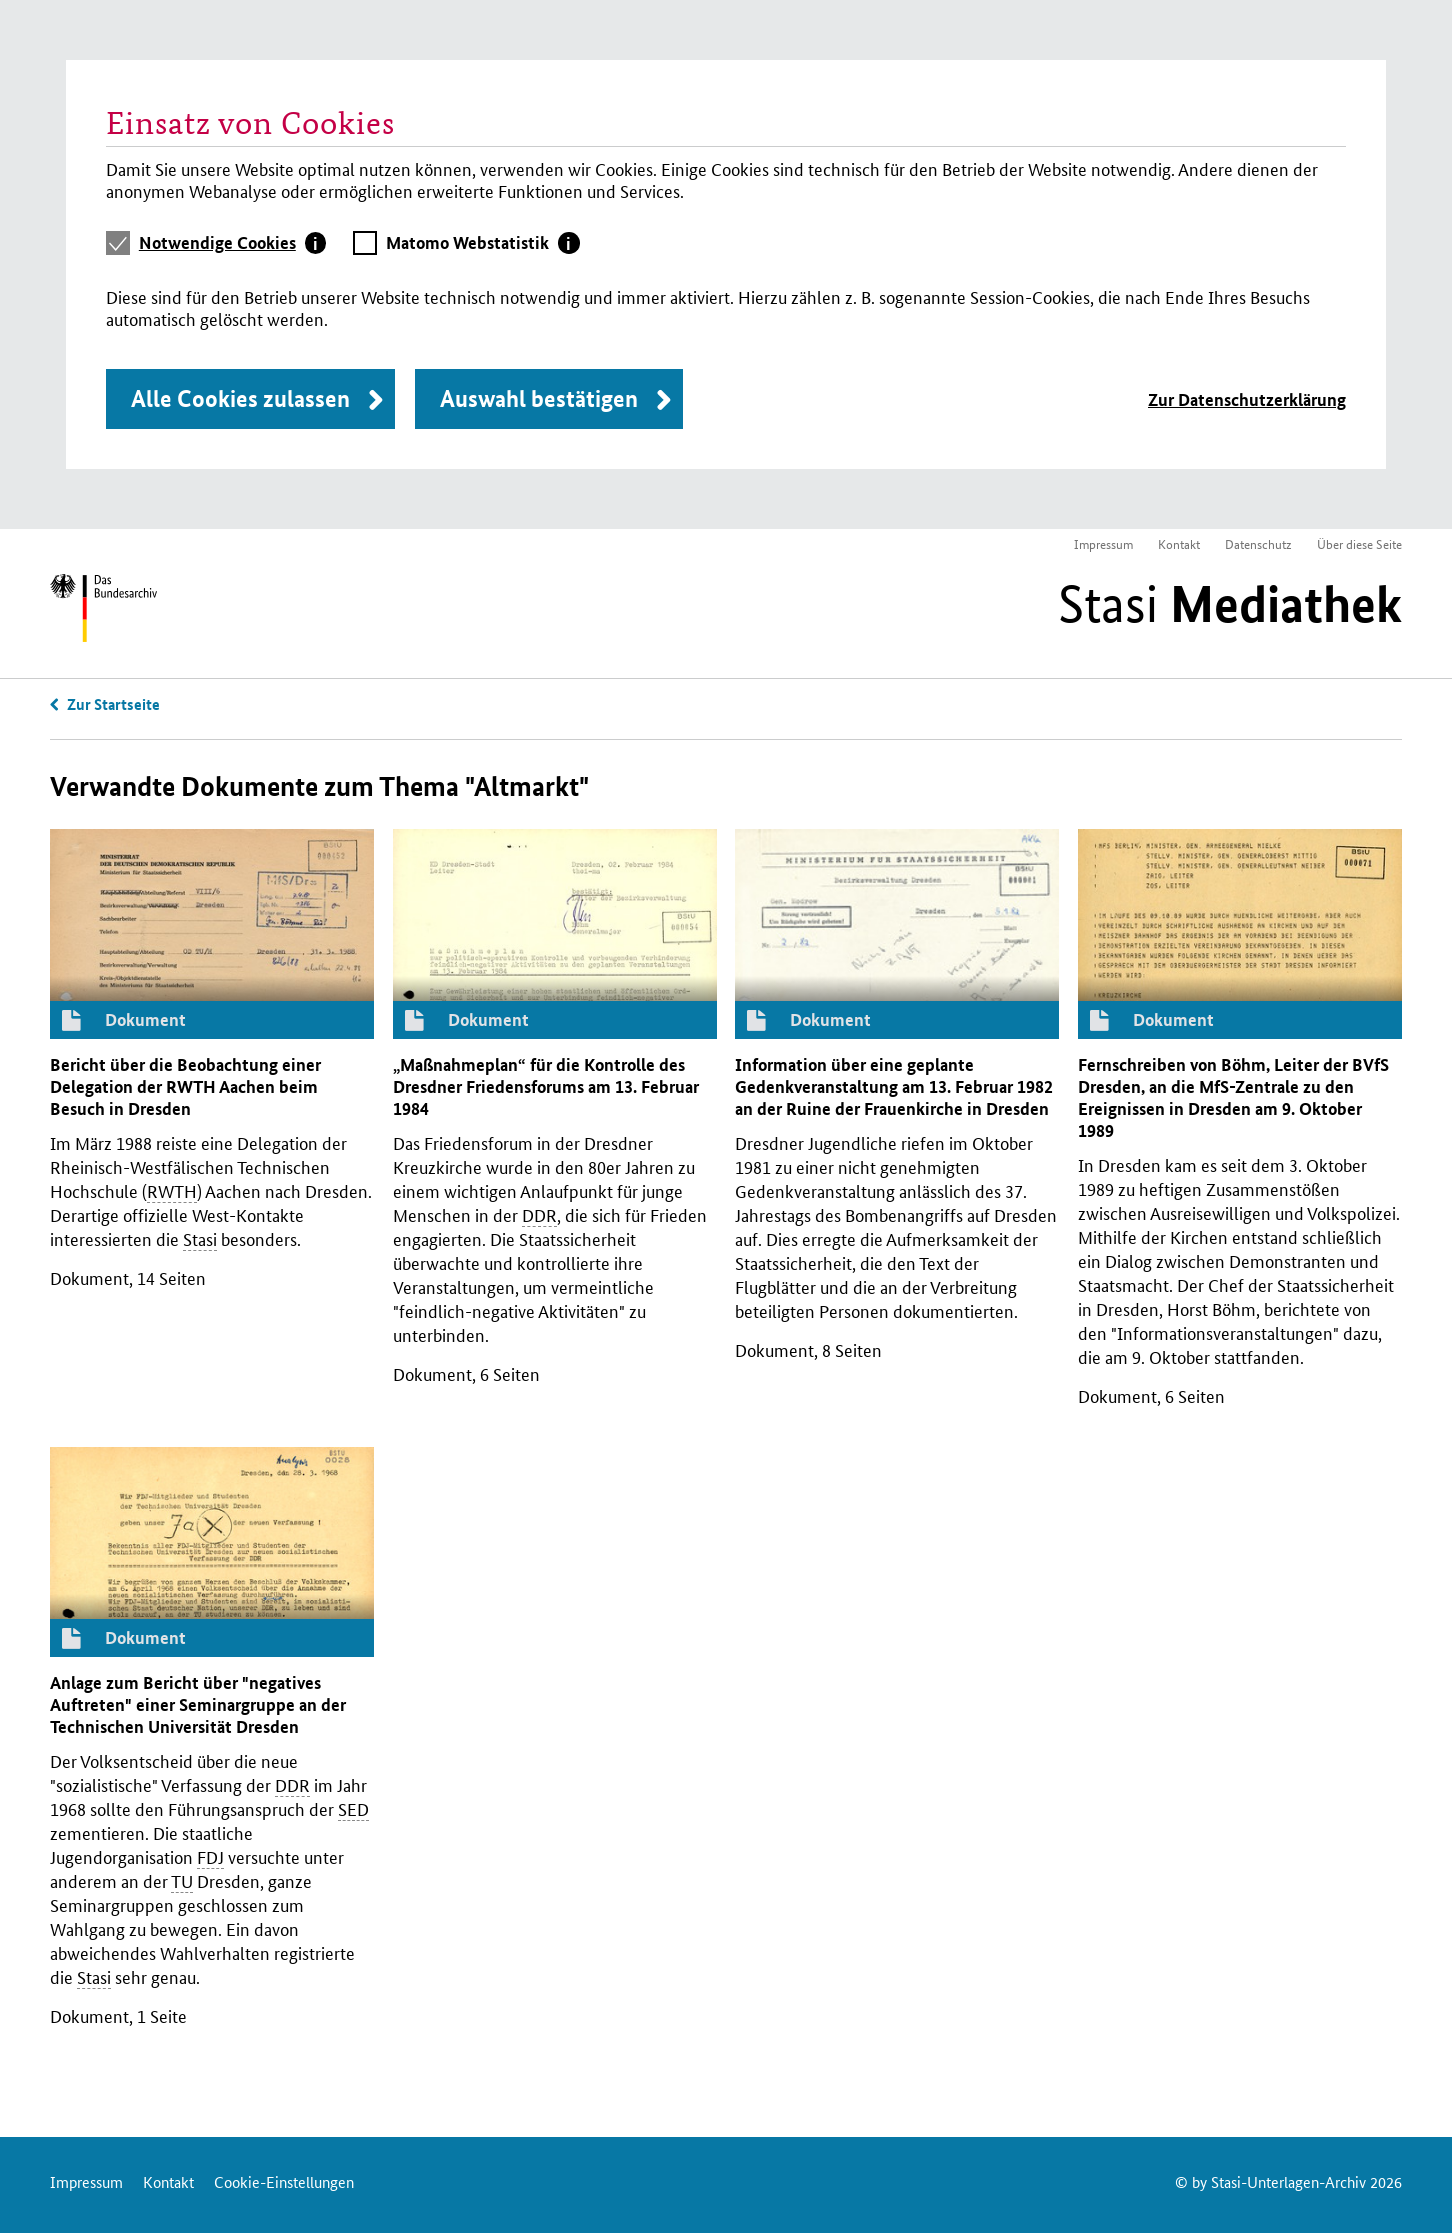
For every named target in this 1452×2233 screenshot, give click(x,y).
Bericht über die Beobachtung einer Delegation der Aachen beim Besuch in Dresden (185, 1086)
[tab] (233, 243)
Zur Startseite (113, 704)
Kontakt (1179, 543)
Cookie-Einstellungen (284, 2181)
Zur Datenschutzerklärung (1247, 399)
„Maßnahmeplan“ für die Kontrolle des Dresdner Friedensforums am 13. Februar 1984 (546, 1086)
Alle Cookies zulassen (240, 398)
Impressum (1103, 543)
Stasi (1230, 604)
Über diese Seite (1359, 543)
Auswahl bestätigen (539, 398)
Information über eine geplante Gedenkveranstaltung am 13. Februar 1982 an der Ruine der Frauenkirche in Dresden (894, 1086)
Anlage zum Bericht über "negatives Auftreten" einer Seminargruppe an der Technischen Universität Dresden (198, 1704)
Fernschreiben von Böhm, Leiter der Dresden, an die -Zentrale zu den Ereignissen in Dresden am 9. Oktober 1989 (1233, 1097)
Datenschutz (1258, 543)
